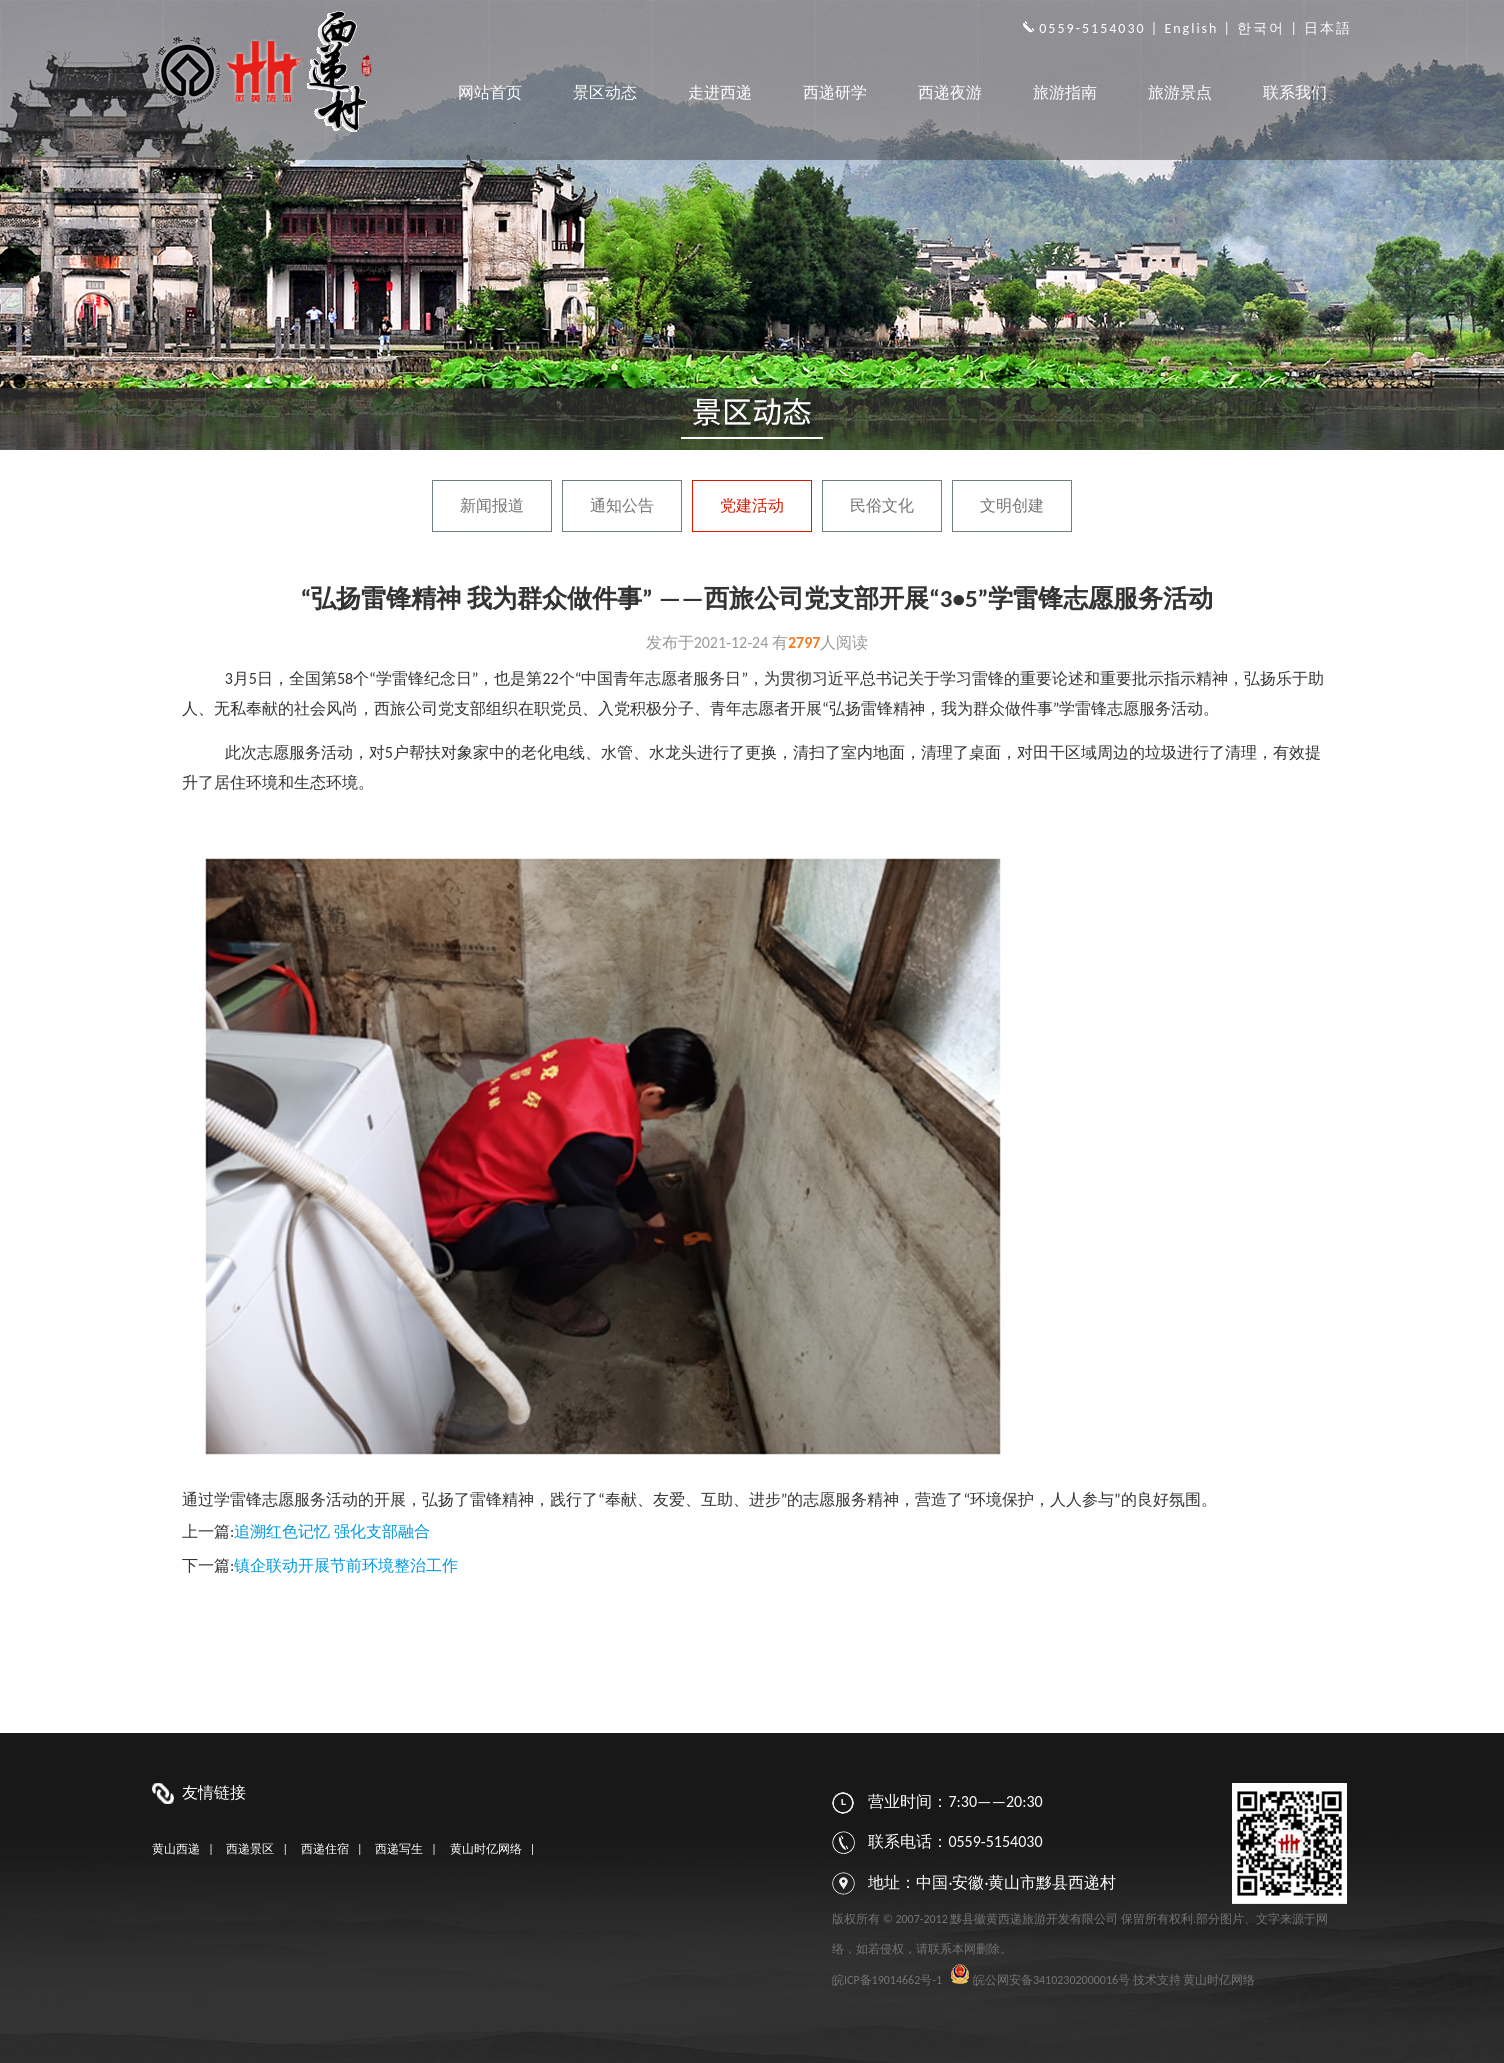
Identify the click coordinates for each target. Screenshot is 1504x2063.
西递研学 (835, 92)
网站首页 (490, 92)
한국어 (1261, 28)
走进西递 (720, 92)
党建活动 (752, 505)
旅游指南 (1065, 92)
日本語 (1328, 28)
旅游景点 (1180, 92)
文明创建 (1012, 505)
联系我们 (1295, 92)
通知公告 (622, 505)
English (1191, 28)
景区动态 (605, 92)
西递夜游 (950, 92)
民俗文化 (882, 505)
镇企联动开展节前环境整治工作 (346, 1565)
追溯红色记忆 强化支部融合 (332, 1531)
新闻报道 (492, 505)
